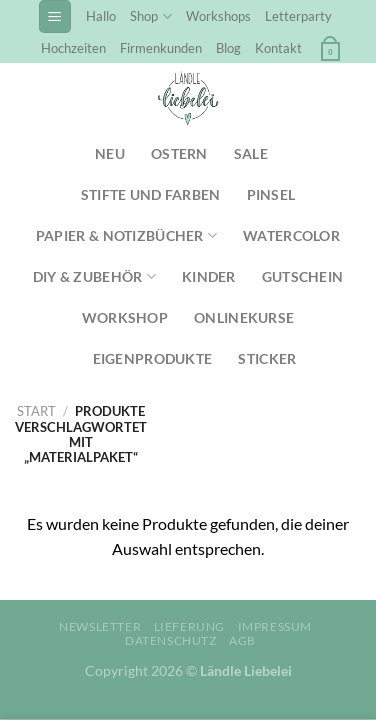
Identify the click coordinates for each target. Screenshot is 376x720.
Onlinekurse (244, 317)
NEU (110, 153)
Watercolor (291, 235)
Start (36, 411)
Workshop (125, 317)
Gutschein (303, 276)
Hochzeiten (73, 48)
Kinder (209, 276)
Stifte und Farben (151, 194)
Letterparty (298, 16)
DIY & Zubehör (94, 276)
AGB (242, 640)
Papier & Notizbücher (126, 235)
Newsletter (100, 626)
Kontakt (278, 48)
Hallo (101, 16)
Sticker (267, 358)
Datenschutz (171, 640)
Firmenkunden (161, 48)
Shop (150, 16)
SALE (251, 153)
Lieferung (190, 626)
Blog (228, 48)
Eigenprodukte (153, 358)
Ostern (179, 153)
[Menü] (55, 16)
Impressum (275, 626)
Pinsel (271, 194)
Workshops (218, 16)
